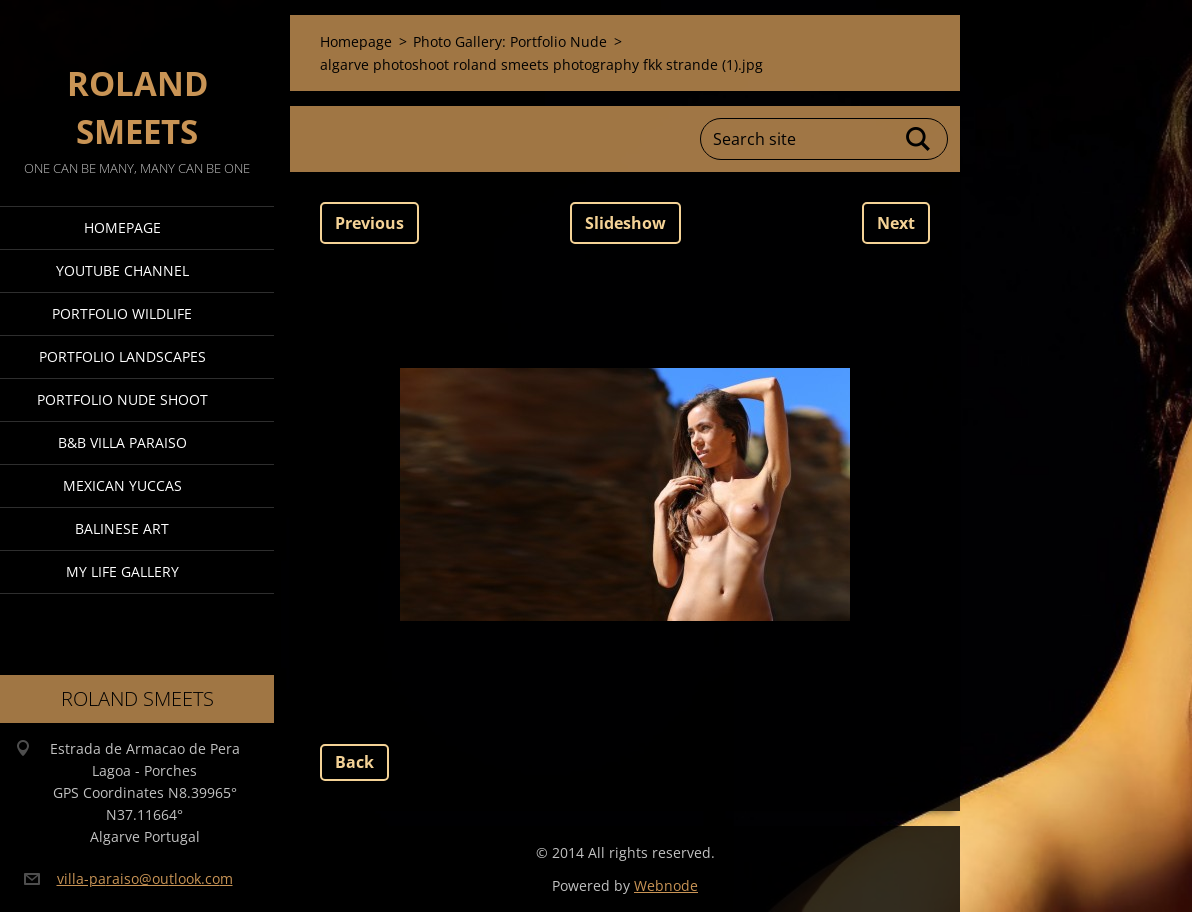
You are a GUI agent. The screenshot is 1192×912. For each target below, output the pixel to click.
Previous (369, 223)
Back (354, 762)
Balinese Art (122, 528)
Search (919, 139)
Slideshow (625, 223)
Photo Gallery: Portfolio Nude (510, 41)
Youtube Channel (122, 270)
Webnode (666, 885)
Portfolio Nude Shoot (122, 399)
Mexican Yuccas (122, 485)
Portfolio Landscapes (122, 356)
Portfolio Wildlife (122, 313)
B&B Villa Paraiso (122, 442)
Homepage (122, 227)
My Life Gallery (122, 571)
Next (896, 223)
